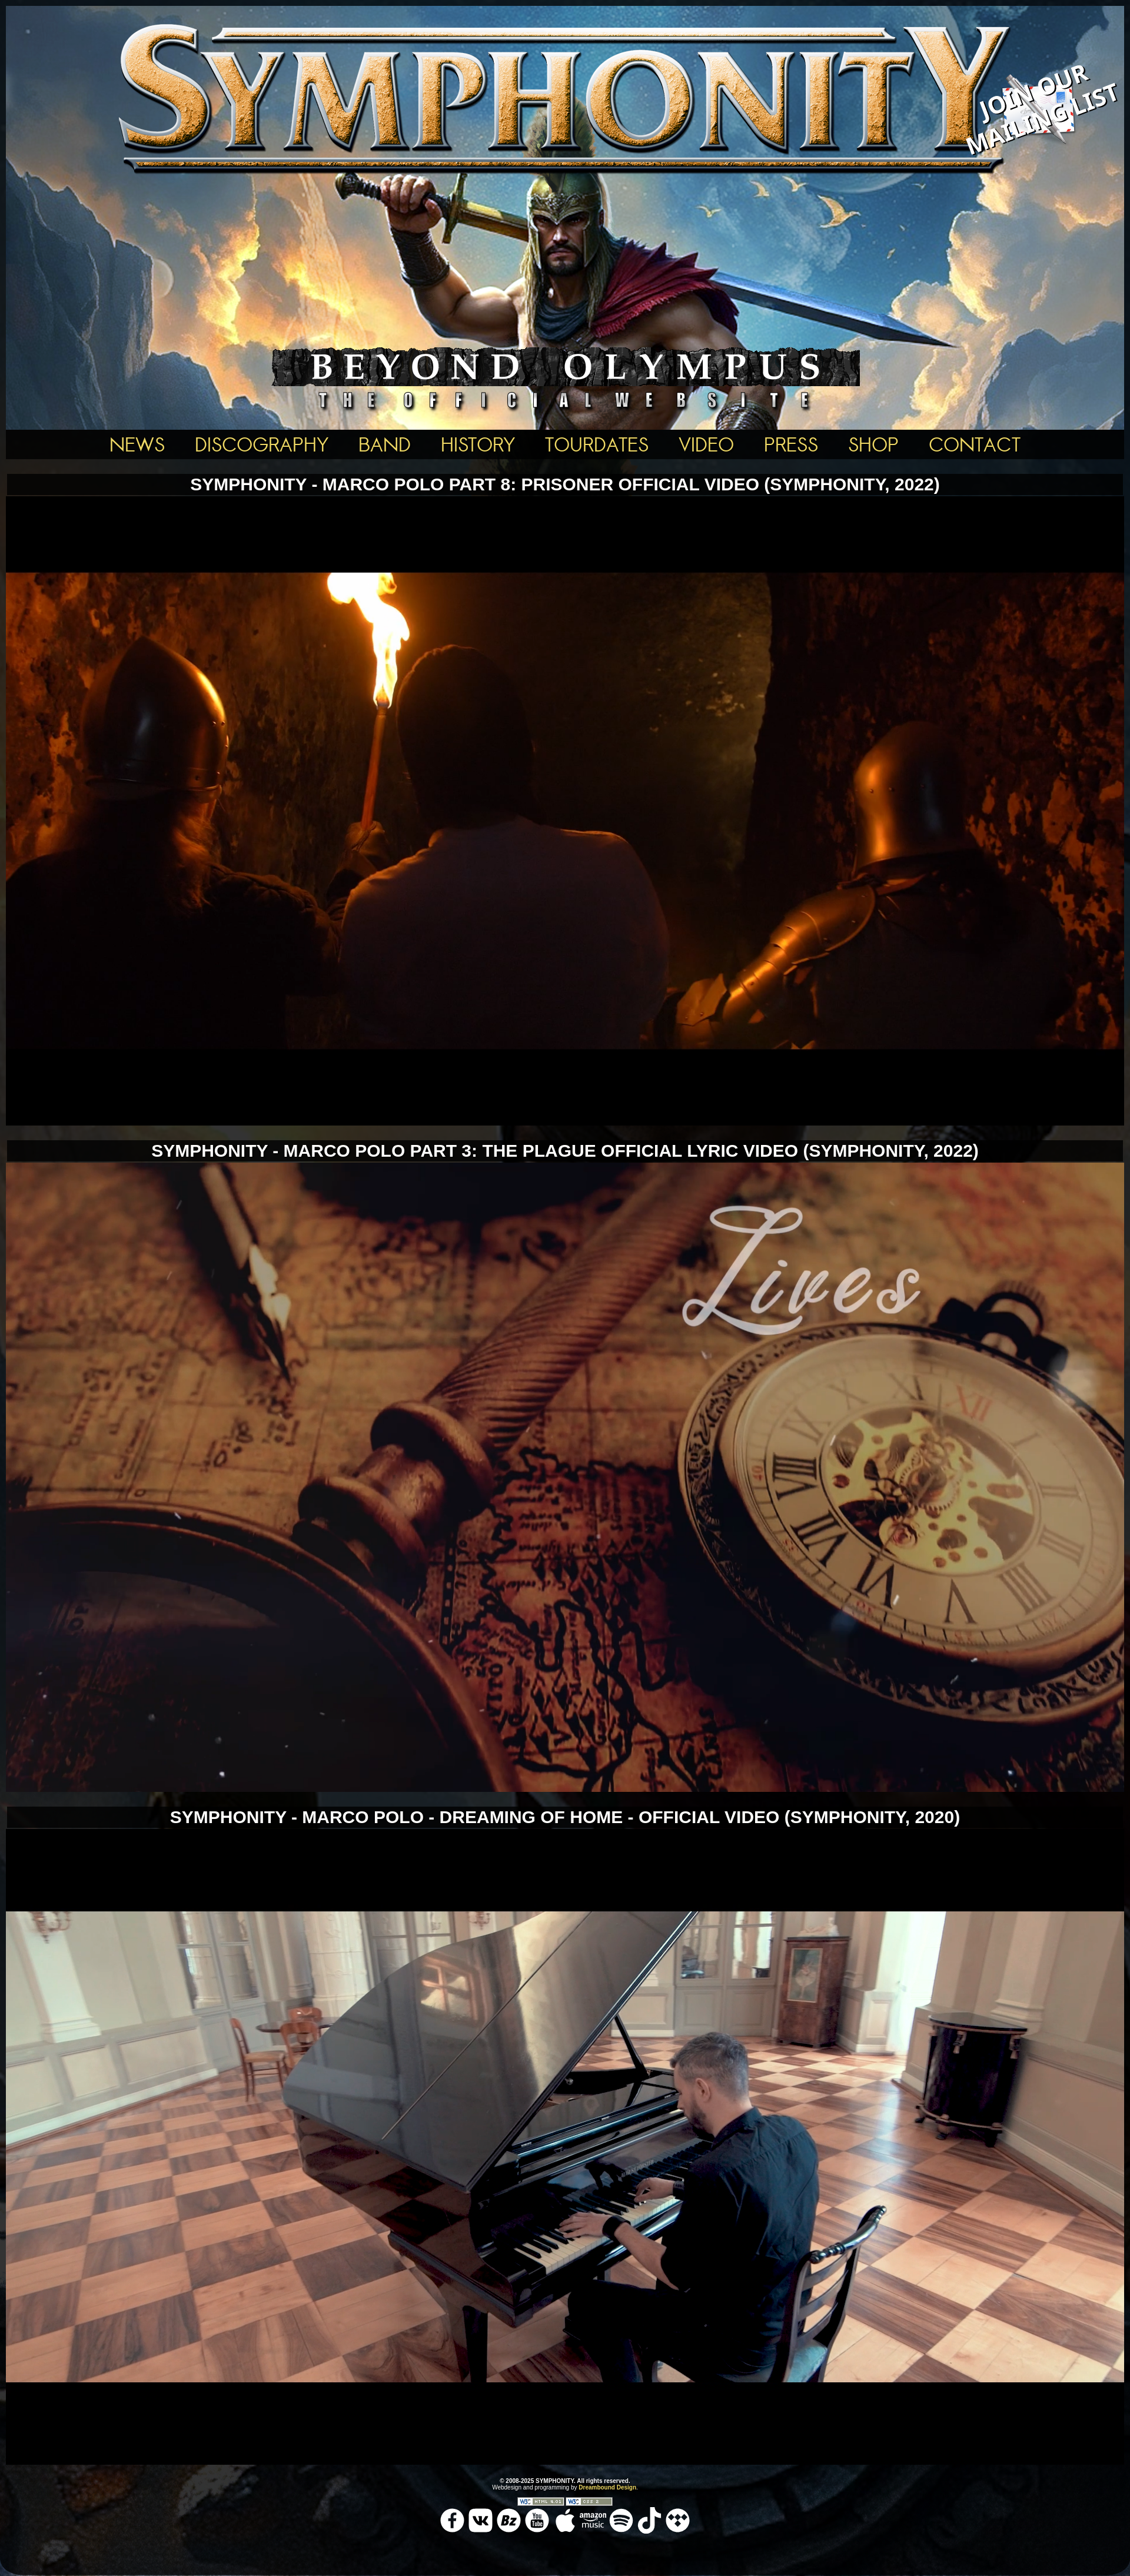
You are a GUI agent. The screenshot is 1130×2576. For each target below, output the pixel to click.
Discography (261, 444)
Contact (975, 444)
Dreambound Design (607, 2487)
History (478, 444)
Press (791, 444)
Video (706, 444)
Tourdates (597, 444)
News (137, 444)
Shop (873, 444)
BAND (384, 444)
